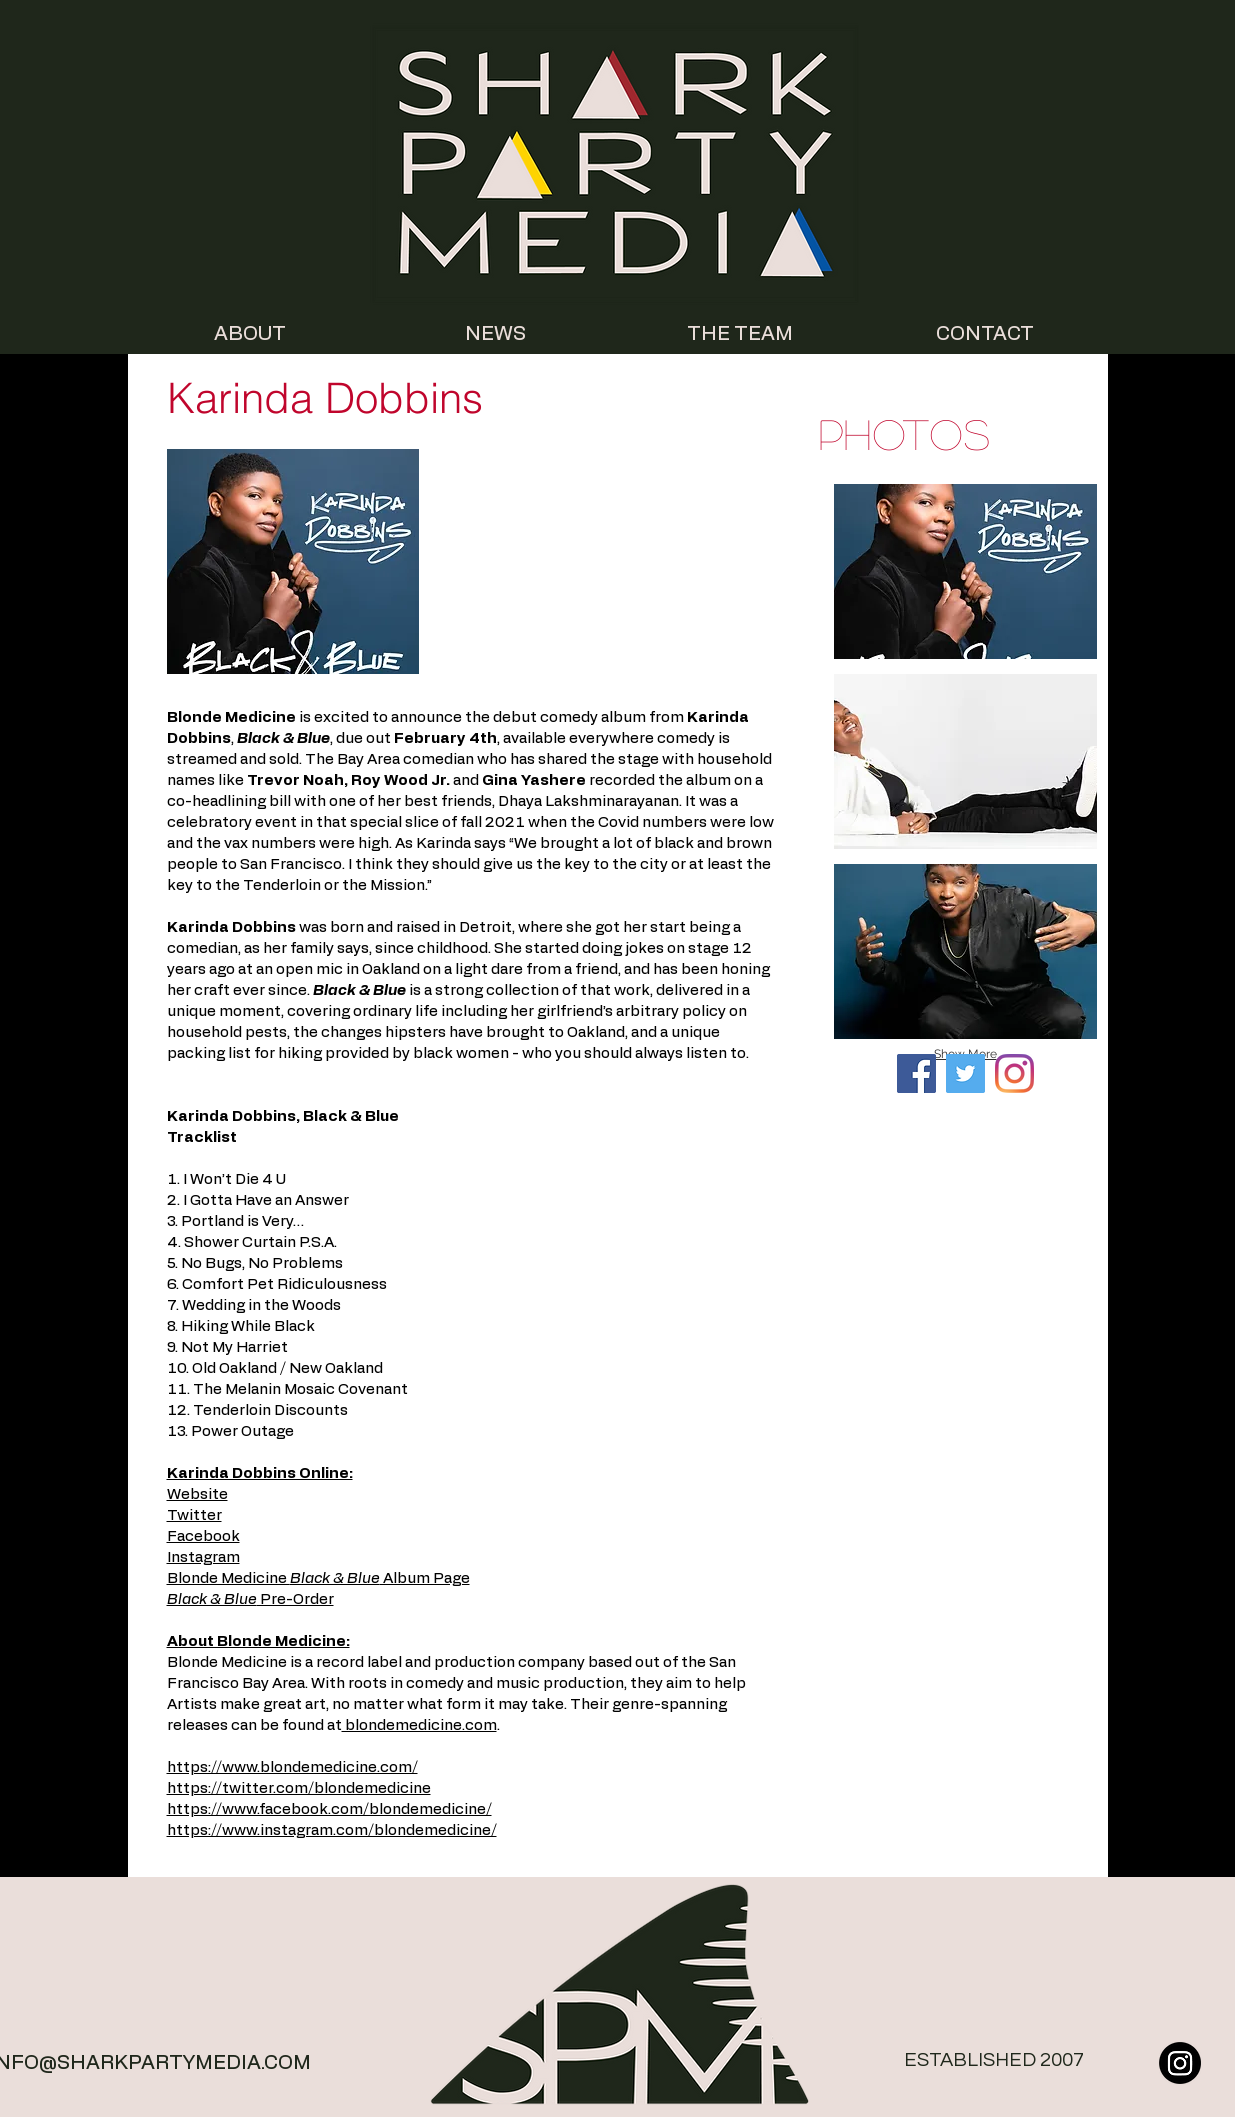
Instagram (203, 1557)
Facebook (203, 1536)
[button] (965, 571)
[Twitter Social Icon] (965, 1073)
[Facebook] (916, 1073)
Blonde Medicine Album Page (318, 1578)
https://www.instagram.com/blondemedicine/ (332, 1830)
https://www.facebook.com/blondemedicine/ (329, 1809)
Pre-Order (250, 1599)
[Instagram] (1014, 1073)
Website (197, 1494)
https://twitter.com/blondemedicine (299, 1788)
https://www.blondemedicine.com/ (292, 1767)
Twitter (194, 1515)
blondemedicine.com (419, 1725)
